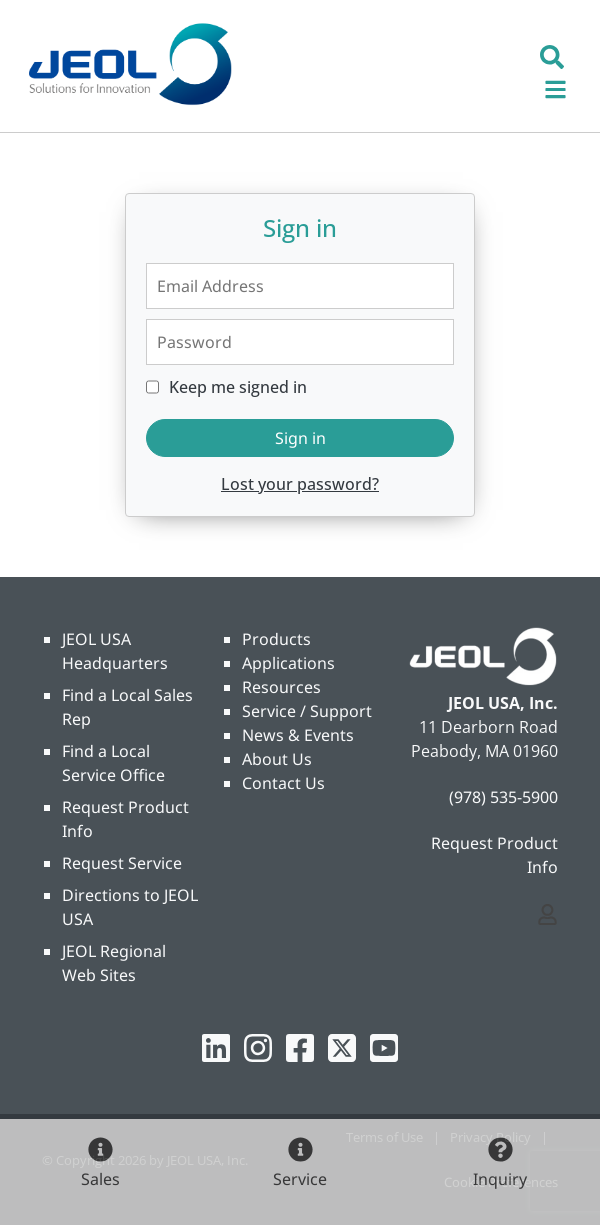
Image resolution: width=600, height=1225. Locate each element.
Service (300, 1179)
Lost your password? (300, 484)
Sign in (300, 438)
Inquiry (500, 1179)
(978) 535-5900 (503, 797)
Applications (288, 663)
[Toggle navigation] (566, 86)
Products (276, 639)
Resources (281, 687)
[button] (552, 55)
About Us (277, 759)
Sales (100, 1179)
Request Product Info (494, 855)
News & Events (298, 735)
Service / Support (307, 711)
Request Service (122, 863)
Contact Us (283, 783)
